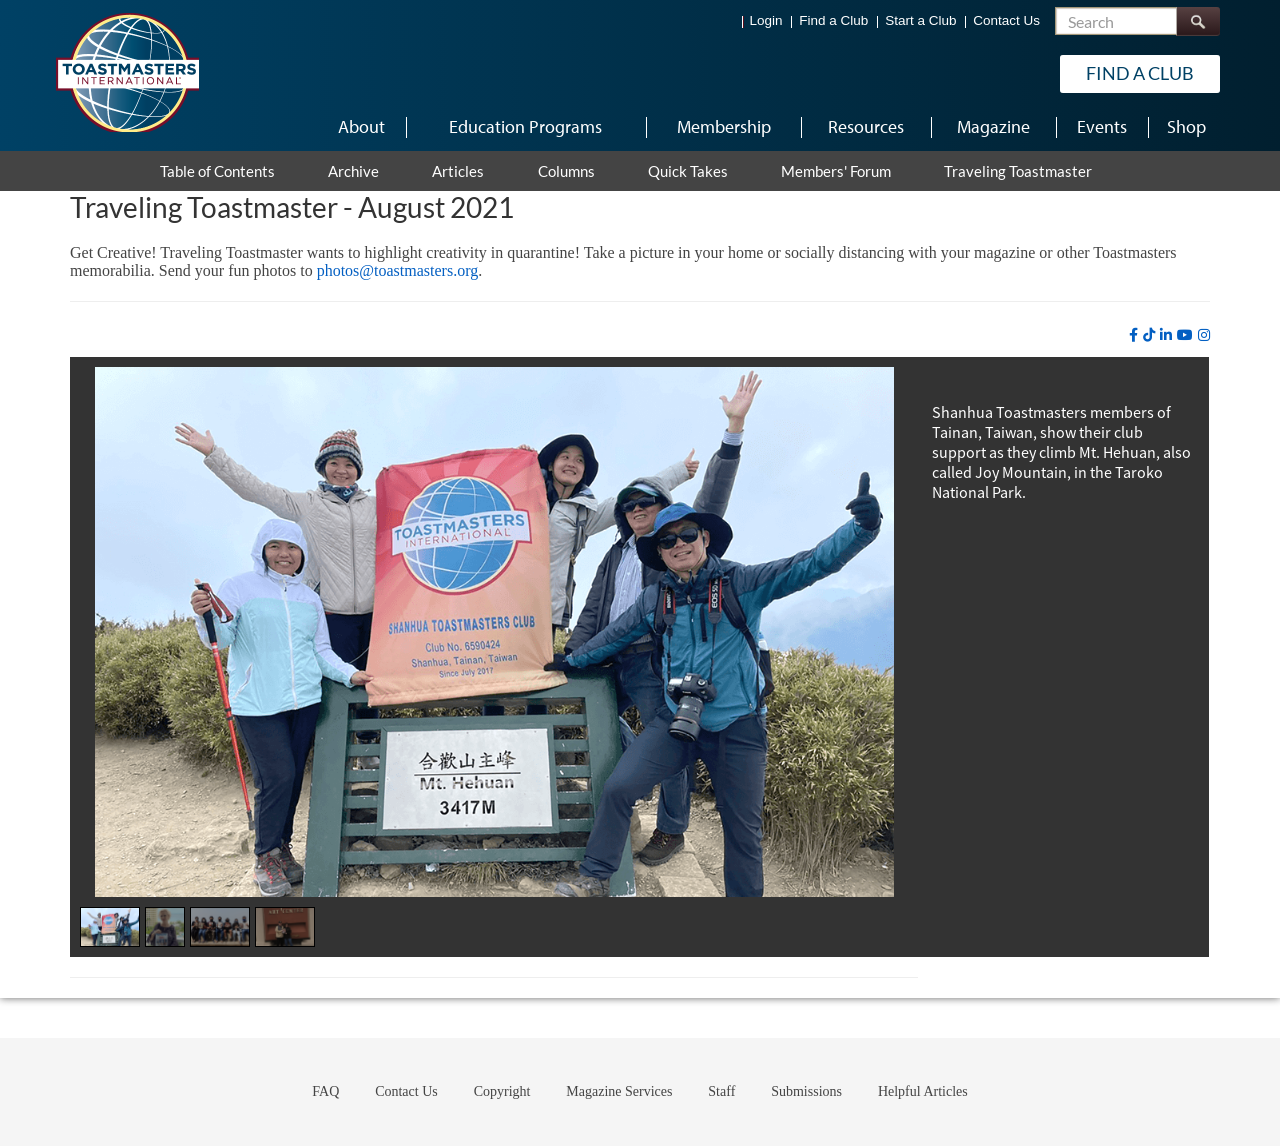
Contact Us (1006, 20)
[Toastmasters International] (127, 72)
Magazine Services (619, 1091)
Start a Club (920, 20)
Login (766, 20)
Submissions (806, 1091)
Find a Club (833, 20)
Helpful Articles (923, 1091)
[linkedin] (1166, 335)
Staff (721, 1091)
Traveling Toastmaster (1018, 171)
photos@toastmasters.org (398, 270)
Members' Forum (836, 171)
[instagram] (1204, 335)
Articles (458, 171)
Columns (566, 171)
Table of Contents (217, 171)
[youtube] (1185, 335)
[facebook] (1133, 335)
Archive (353, 171)
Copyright (502, 1091)
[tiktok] (1149, 335)
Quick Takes (688, 171)
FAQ (325, 1091)
